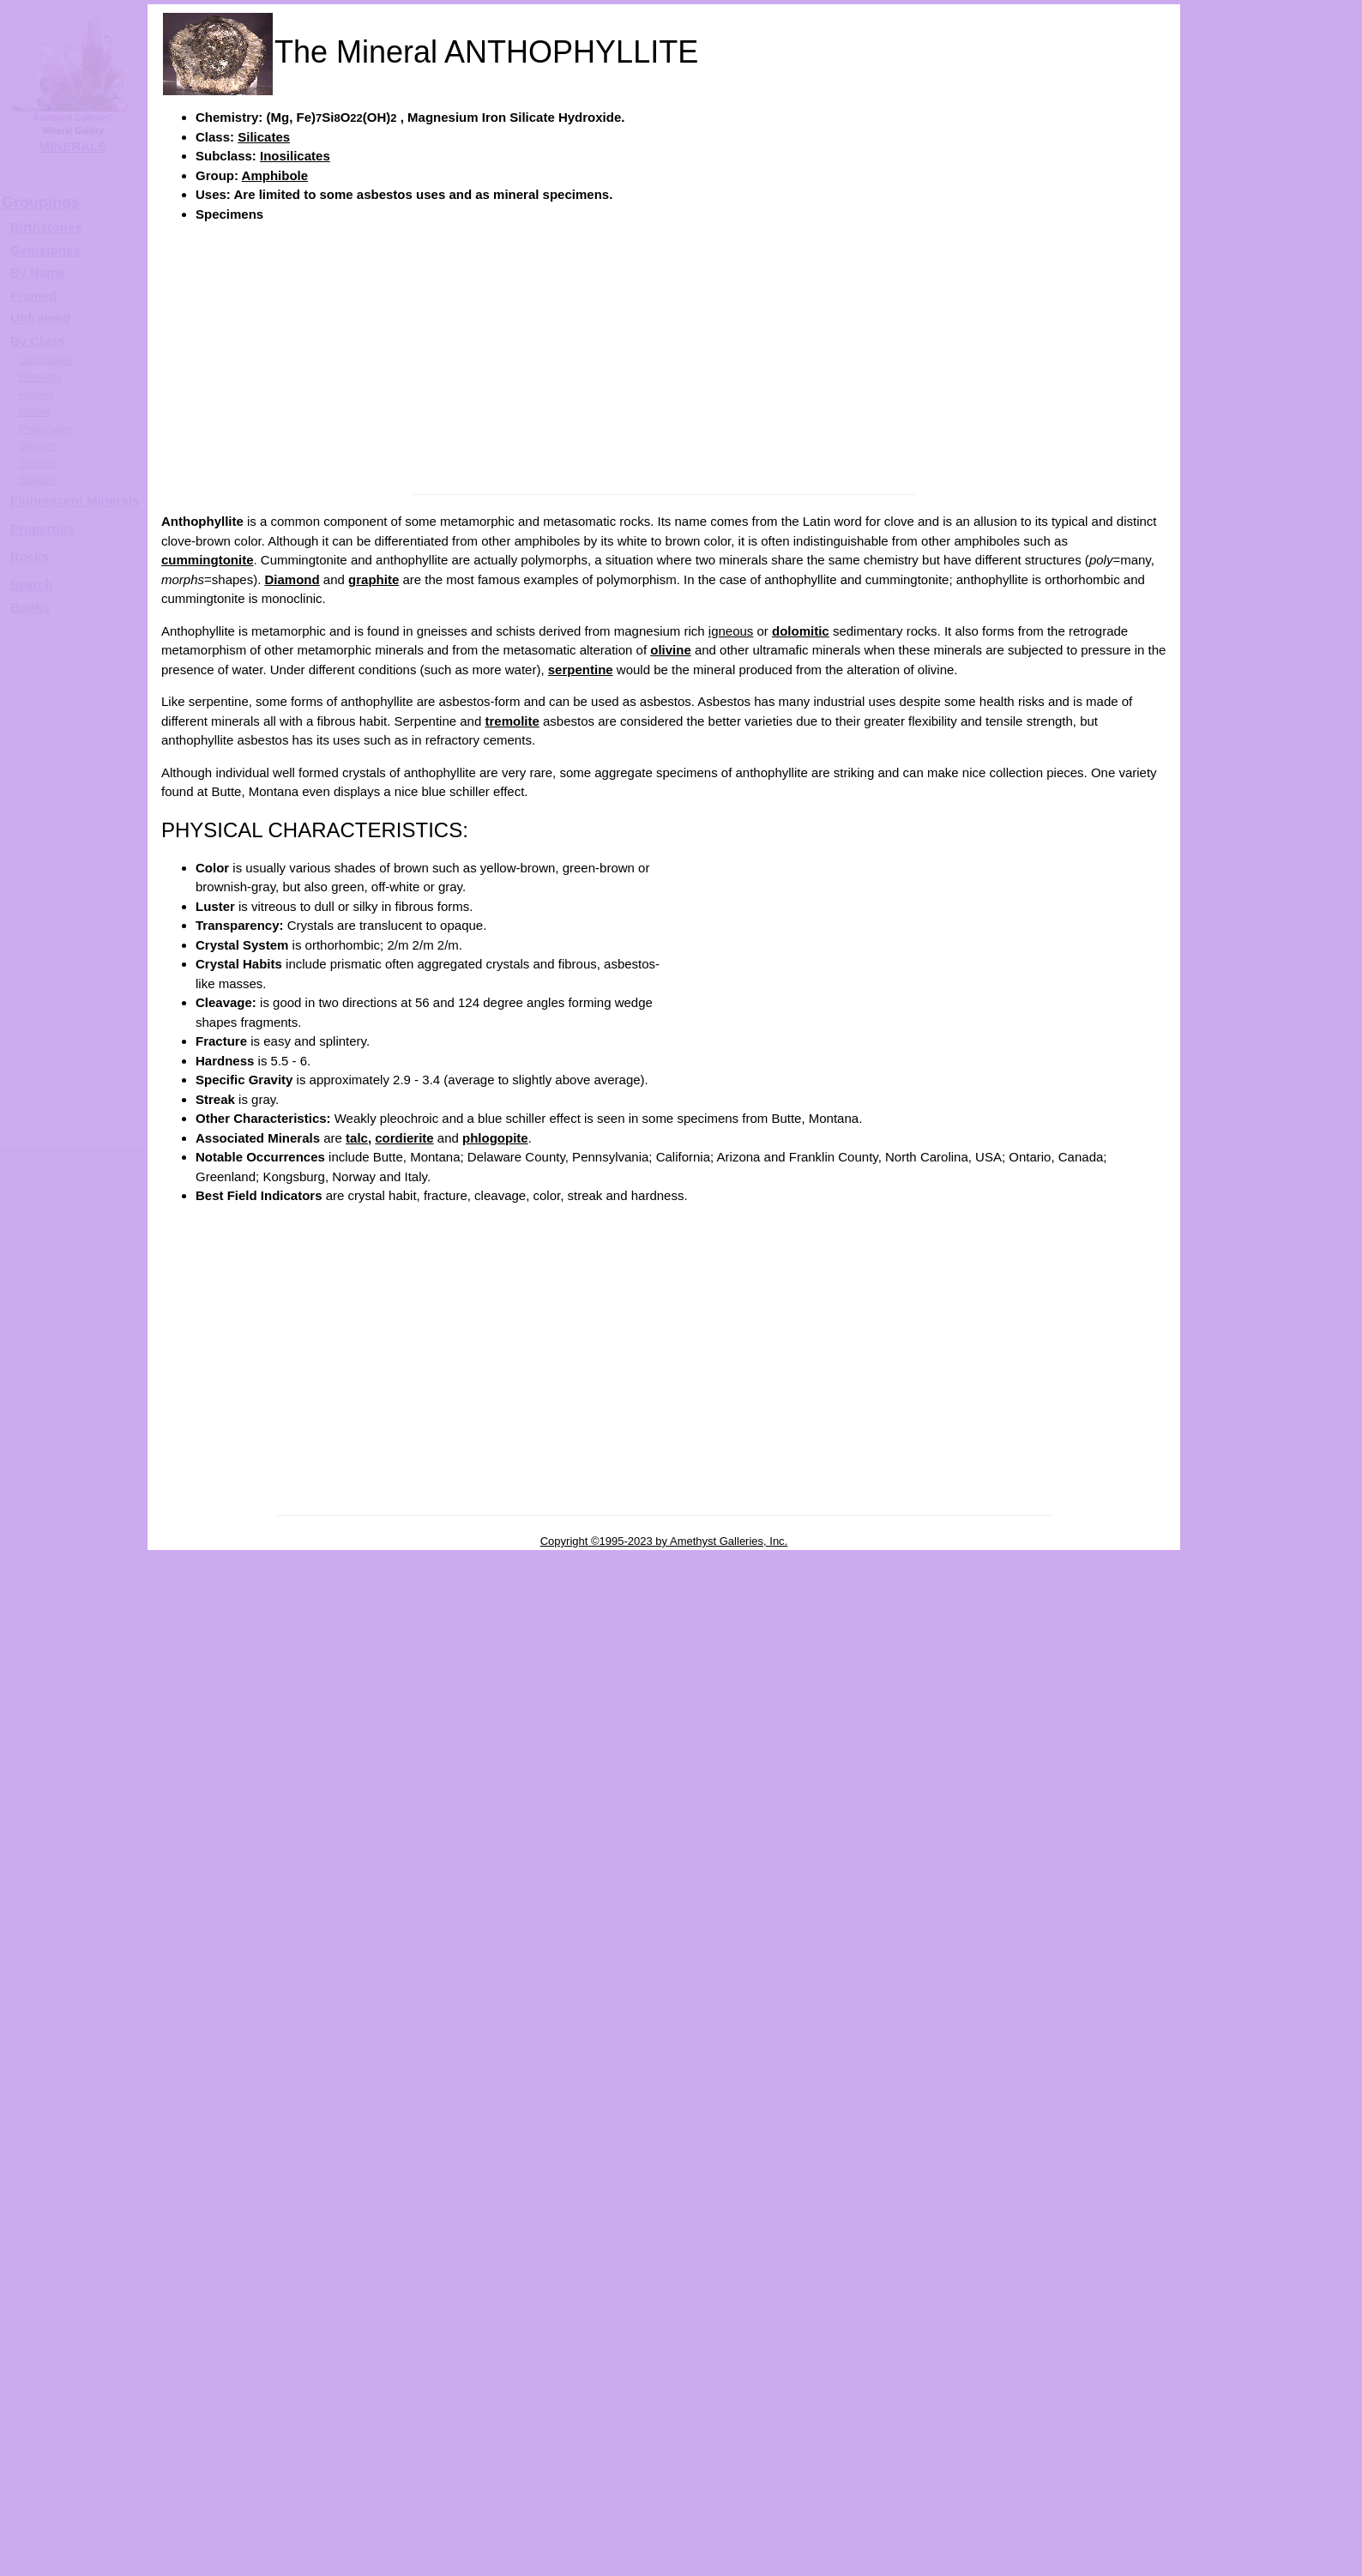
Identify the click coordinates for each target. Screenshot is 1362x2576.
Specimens (229, 214)
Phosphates (46, 429)
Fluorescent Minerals (74, 500)
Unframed (40, 318)
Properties (42, 529)
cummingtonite (207, 559)
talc (357, 1138)
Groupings (41, 202)
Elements (40, 377)
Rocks (29, 556)
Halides (36, 395)
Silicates (264, 137)
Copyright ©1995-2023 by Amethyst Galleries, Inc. (664, 1541)
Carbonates (45, 360)
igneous (731, 631)
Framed (33, 295)
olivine (670, 649)
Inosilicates (295, 155)
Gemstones (45, 250)
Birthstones (45, 227)
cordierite (404, 1138)
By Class (37, 341)
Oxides (35, 412)
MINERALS (72, 146)
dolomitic (800, 631)
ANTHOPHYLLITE (1288, 545)
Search (31, 584)
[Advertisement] (664, 357)
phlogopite (495, 1138)
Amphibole (275, 175)
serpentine (580, 669)
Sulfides (37, 480)
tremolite (512, 721)
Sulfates (37, 463)
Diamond (292, 579)
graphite (373, 579)
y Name (42, 272)
